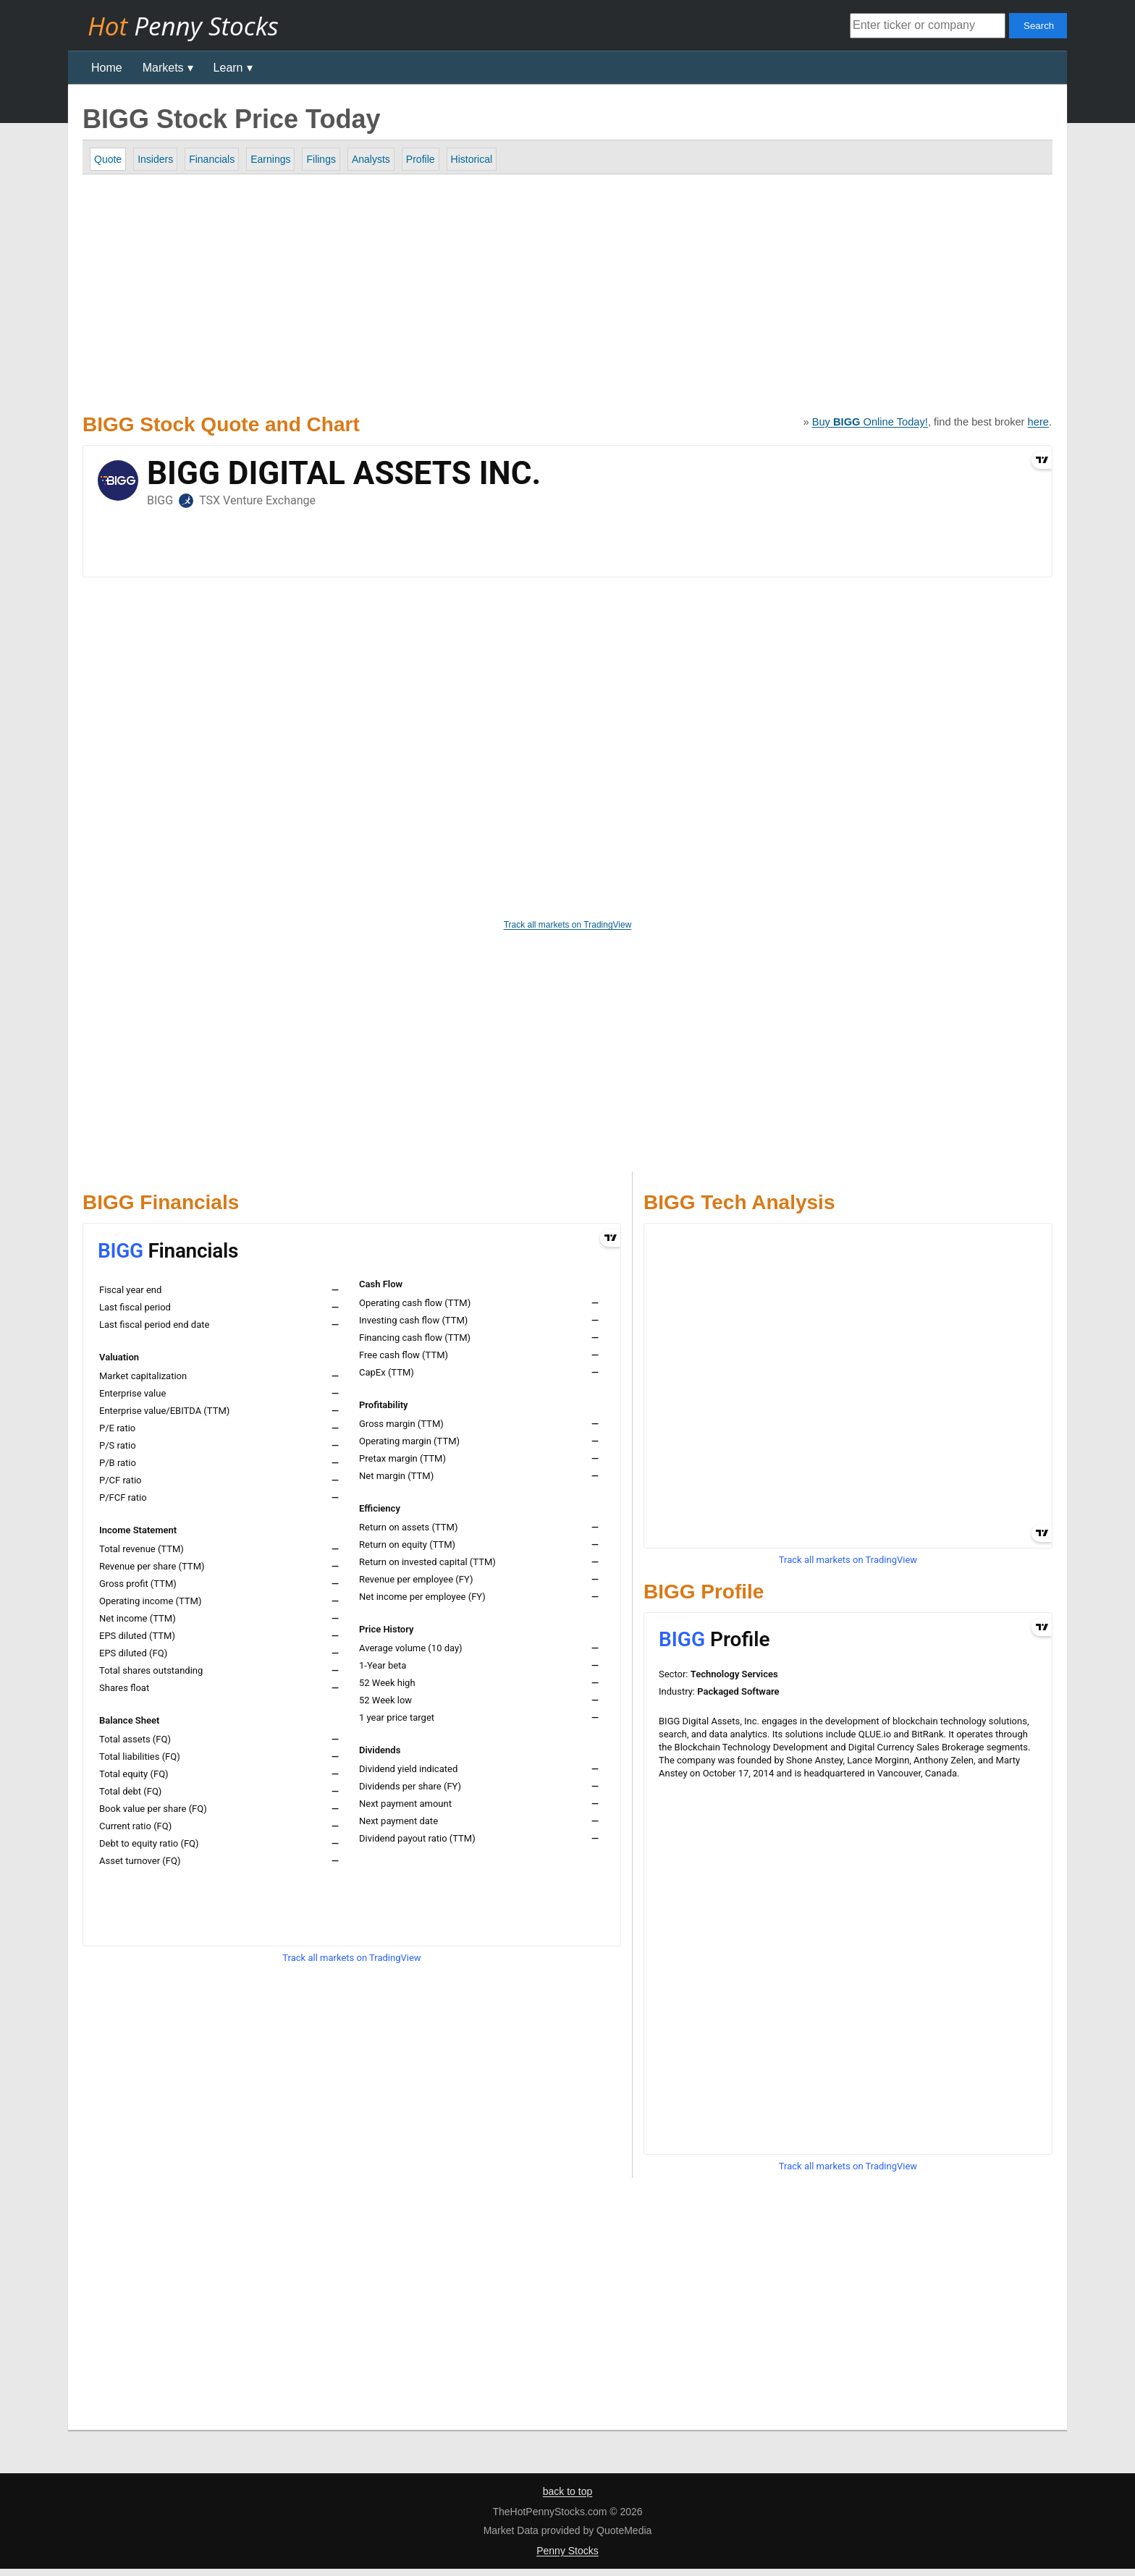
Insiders (155, 159)
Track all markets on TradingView (568, 925)
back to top (568, 2491)
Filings (320, 159)
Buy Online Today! (870, 422)
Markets (163, 68)
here (1038, 422)
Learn (228, 68)
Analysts (371, 159)
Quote (108, 159)
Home (106, 68)
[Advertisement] (543, 290)
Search (1039, 25)
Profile (420, 159)
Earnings (270, 159)
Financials (212, 159)
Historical (472, 159)
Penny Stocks (567, 2550)
